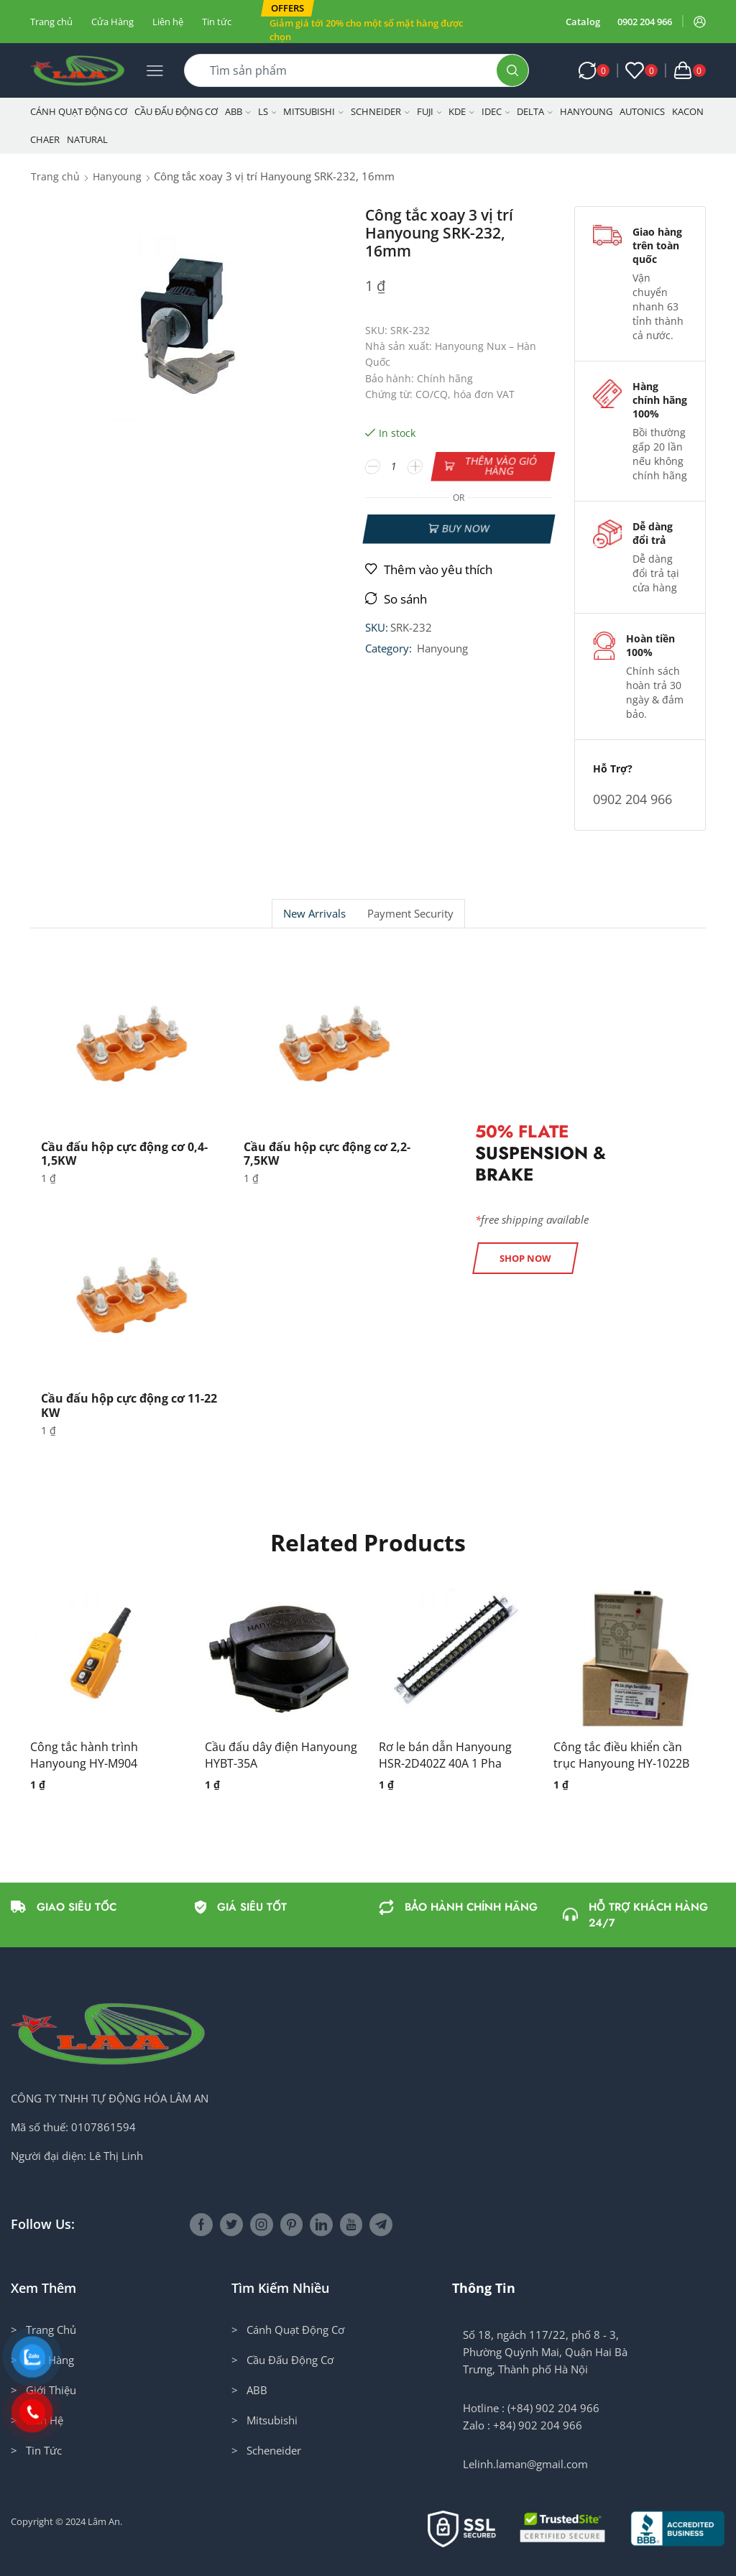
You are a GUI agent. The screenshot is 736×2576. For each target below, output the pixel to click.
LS (267, 111)
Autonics (642, 111)
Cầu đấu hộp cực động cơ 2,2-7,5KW (327, 1153)
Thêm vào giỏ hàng (501, 466)
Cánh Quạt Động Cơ (78, 111)
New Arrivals (314, 913)
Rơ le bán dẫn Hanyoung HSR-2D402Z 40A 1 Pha (445, 1755)
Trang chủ (51, 21)
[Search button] (512, 70)
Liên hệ (167, 21)
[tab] (314, 913)
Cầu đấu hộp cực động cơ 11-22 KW (129, 1405)
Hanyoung (586, 111)
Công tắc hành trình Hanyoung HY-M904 (84, 1755)
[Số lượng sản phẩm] (393, 466)
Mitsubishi (313, 111)
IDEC (496, 111)
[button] (287, 8)
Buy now (465, 528)
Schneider (380, 111)
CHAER (45, 139)
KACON (688, 111)
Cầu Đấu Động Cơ (176, 111)
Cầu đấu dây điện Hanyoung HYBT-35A (281, 1755)
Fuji (429, 111)
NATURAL (87, 139)
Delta (535, 111)
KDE (461, 111)
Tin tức (216, 21)
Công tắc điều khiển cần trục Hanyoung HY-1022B (621, 1755)
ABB (238, 111)
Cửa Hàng (112, 21)
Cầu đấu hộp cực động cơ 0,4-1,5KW (124, 1153)
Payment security (410, 913)
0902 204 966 (644, 21)
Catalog (583, 21)
